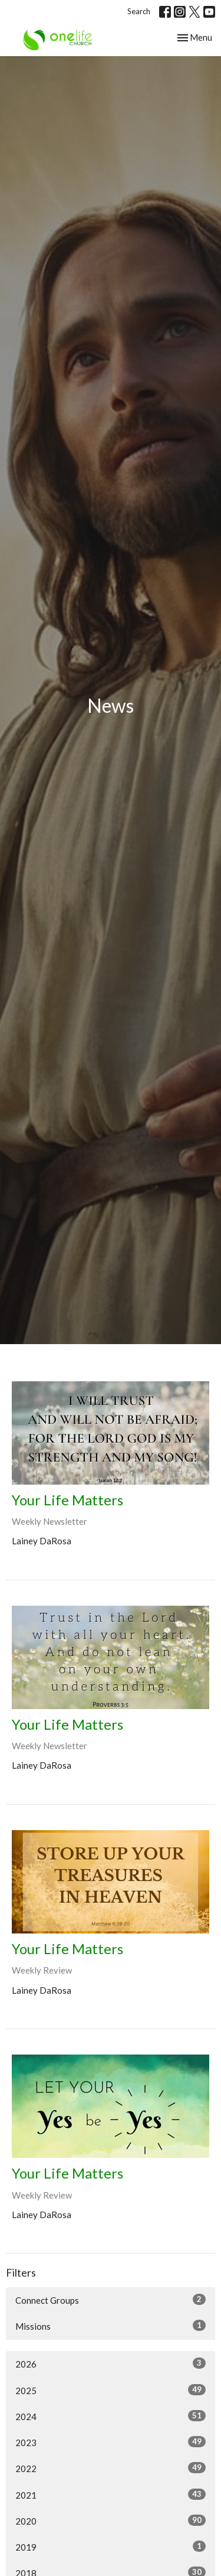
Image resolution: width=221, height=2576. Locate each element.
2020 (110, 2520)
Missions (110, 2326)
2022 (110, 2468)
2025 (110, 2390)
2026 (110, 2363)
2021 (110, 2494)
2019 (110, 2546)
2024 (110, 2416)
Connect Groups (110, 2300)
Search (138, 11)
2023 (110, 2442)
